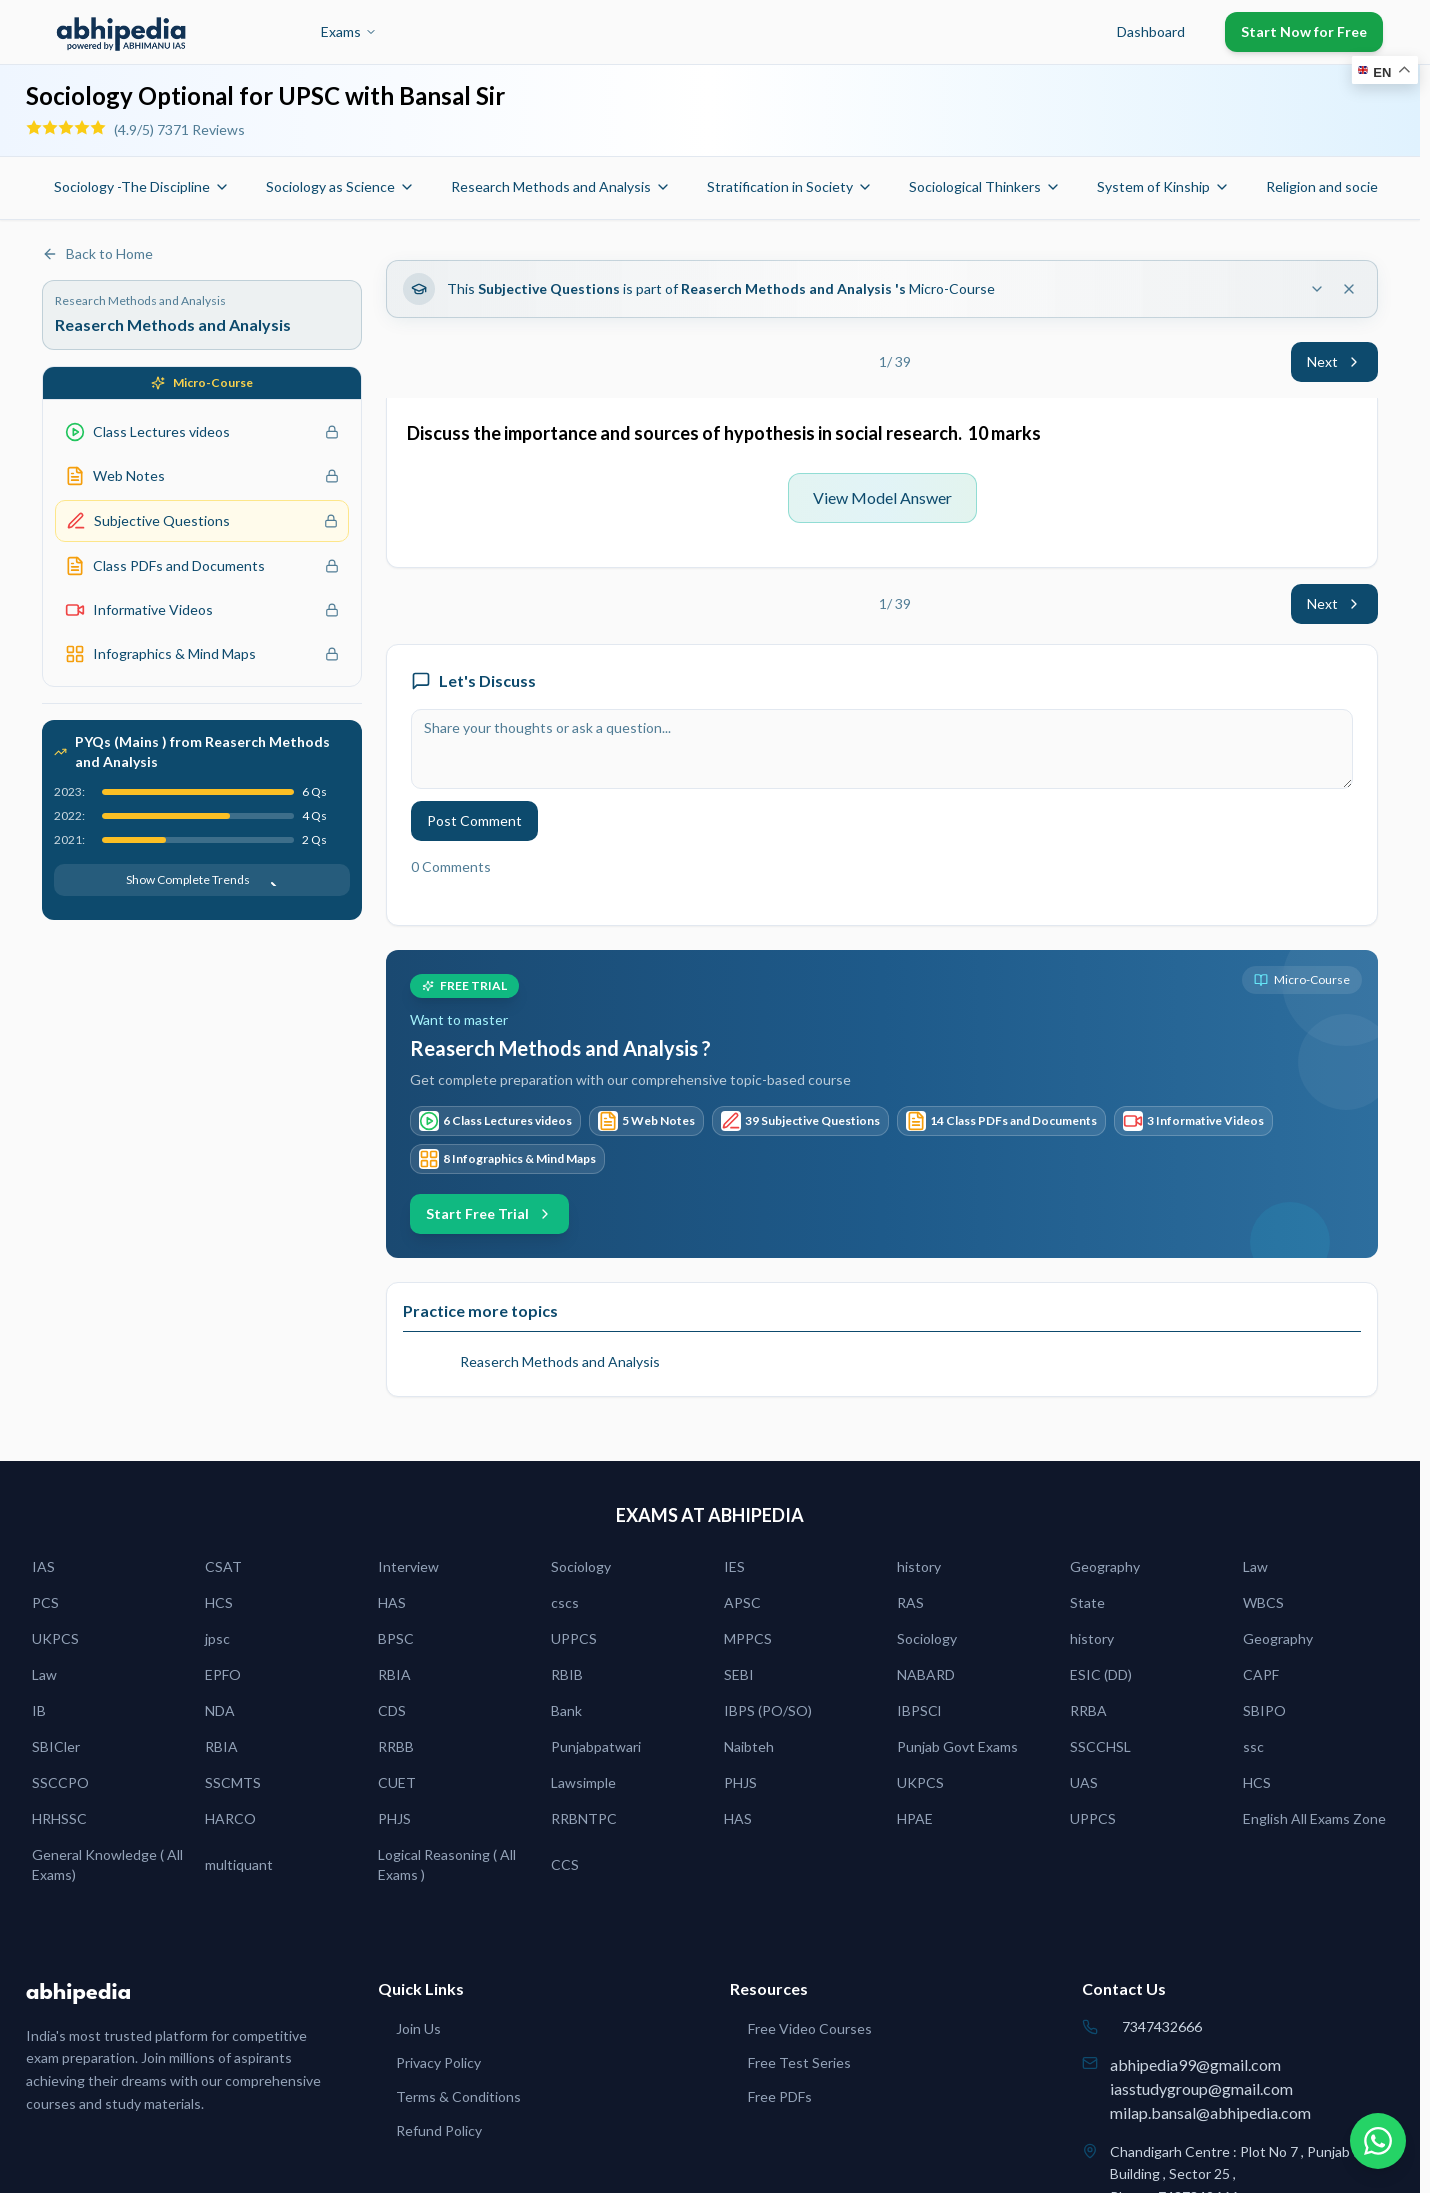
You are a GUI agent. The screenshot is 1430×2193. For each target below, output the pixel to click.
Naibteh (749, 1746)
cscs (565, 1602)
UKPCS (55, 1638)
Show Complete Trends (202, 879)
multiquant (239, 1864)
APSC (742, 1602)
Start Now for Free (1304, 31)
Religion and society (1338, 186)
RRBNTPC (584, 1818)
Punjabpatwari (596, 1746)
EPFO (223, 1674)
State (1087, 1602)
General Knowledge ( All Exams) (107, 1864)
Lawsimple (583, 1782)
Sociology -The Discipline (142, 186)
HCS (219, 1602)
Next (1334, 361)
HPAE (915, 1818)
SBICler (56, 1746)
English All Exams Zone (1314, 1818)
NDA (220, 1710)
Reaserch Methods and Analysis (560, 1361)
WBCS (1263, 1602)
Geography (1105, 1566)
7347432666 (1162, 2026)
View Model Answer (882, 497)
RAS (910, 1602)
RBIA (394, 1674)
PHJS (740, 1782)
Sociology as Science (340, 186)
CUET (397, 1782)
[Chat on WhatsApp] (1378, 2141)
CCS (565, 1864)
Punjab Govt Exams (957, 1746)
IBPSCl (919, 1710)
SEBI (739, 1674)
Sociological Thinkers (985, 186)
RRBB (396, 1746)
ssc (1253, 1746)
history (919, 1566)
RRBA (1088, 1710)
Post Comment (474, 820)
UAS (1084, 1782)
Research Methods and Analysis (561, 186)
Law (1255, 1566)
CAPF (1261, 1674)
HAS (392, 1602)
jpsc (217, 1638)
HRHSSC (59, 1818)
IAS (43, 1566)
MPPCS (748, 1638)
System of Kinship (1163, 186)
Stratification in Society (790, 186)
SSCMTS (233, 1782)
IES (734, 1566)
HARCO (230, 1818)
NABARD (926, 1674)
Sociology (581, 1566)
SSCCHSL (1100, 1746)
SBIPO (1264, 1710)
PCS (45, 1602)
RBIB (567, 1674)
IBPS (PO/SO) (768, 1710)
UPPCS (574, 1638)
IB (39, 1710)
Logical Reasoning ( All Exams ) (447, 1864)
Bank (566, 1710)
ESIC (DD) (1101, 1674)
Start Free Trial (489, 1213)
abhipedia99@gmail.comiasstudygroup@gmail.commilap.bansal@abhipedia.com (1210, 2088)
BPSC (396, 1638)
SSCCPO (60, 1782)
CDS (392, 1710)
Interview (408, 1566)
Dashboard (1151, 31)
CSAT (223, 1566)
